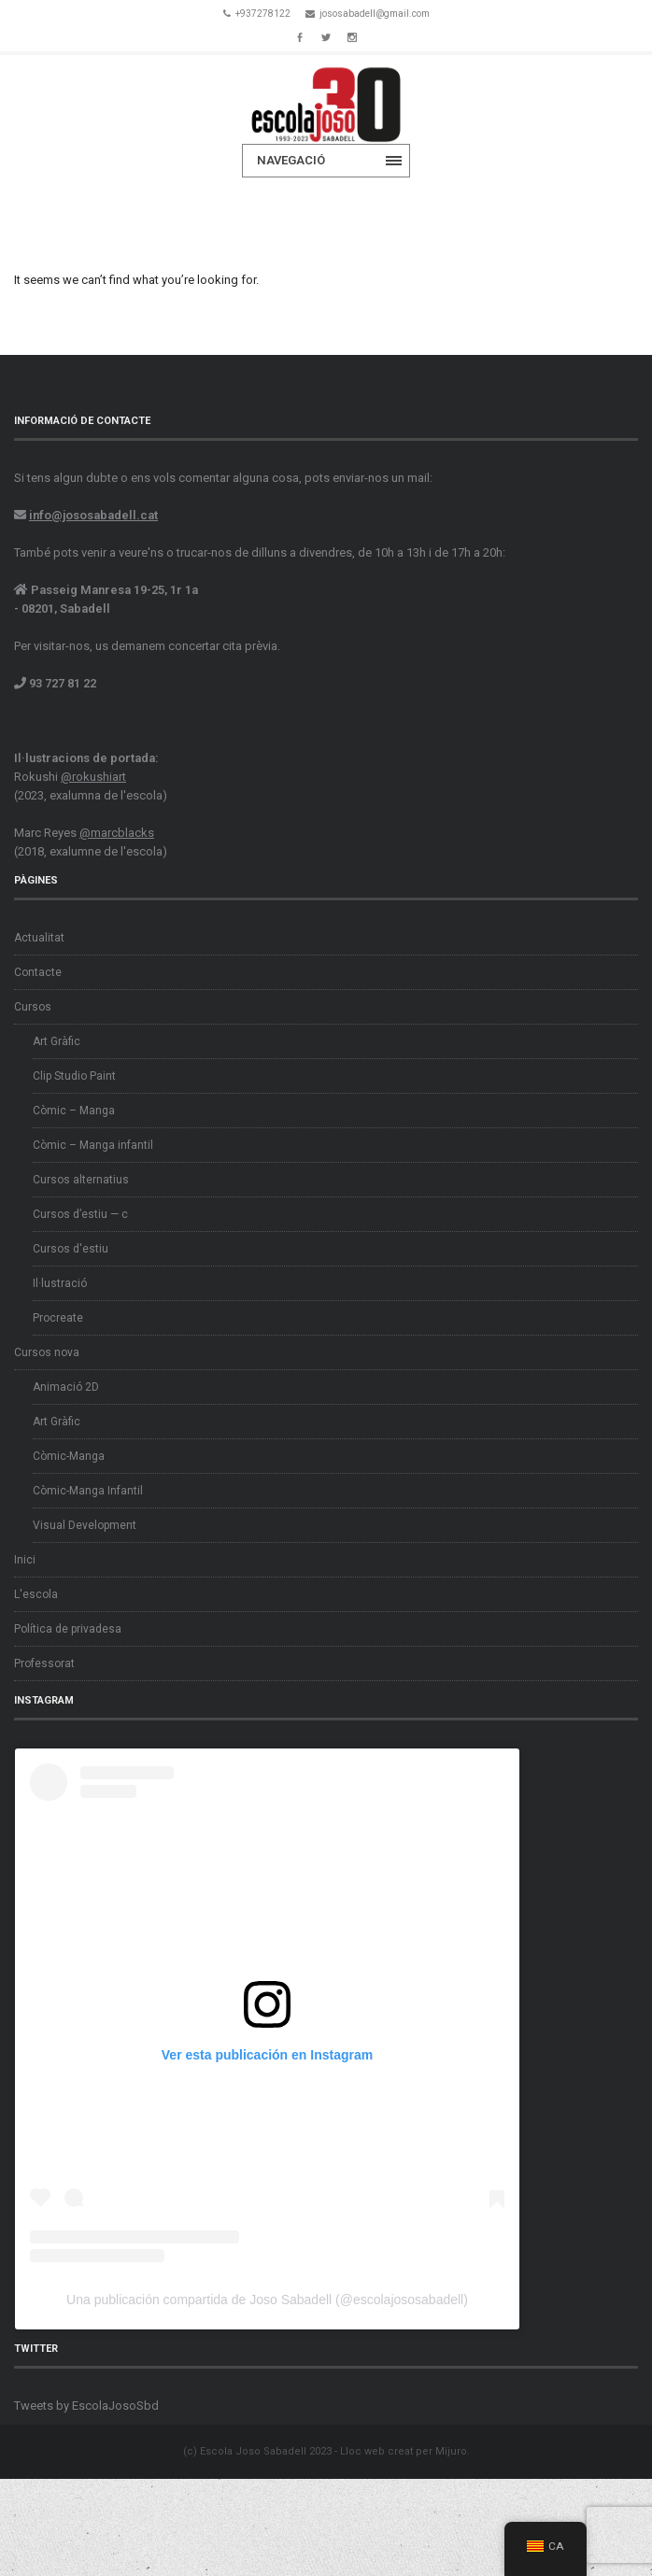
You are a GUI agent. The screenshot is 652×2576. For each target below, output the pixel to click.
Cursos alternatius (81, 1179)
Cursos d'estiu (70, 1248)
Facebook (299, 35)
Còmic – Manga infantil (93, 1145)
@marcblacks (116, 833)
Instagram (352, 35)
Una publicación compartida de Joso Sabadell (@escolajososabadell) (267, 2299)
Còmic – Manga (74, 1110)
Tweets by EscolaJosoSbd (86, 2406)
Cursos (32, 1006)
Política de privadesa (67, 1628)
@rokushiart (93, 777)
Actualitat (39, 937)
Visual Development (84, 1525)
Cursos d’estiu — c (80, 1214)
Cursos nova (46, 1352)
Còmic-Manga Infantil (88, 1490)
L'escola (36, 1594)
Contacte (38, 972)
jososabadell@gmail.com (374, 13)
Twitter (326, 35)
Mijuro (451, 2451)
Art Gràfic (56, 1041)
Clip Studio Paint (74, 1076)
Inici (24, 1559)
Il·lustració (60, 1283)
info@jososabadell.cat (93, 515)
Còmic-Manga (69, 1456)
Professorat (44, 1663)
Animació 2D (66, 1387)
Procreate (58, 1317)
